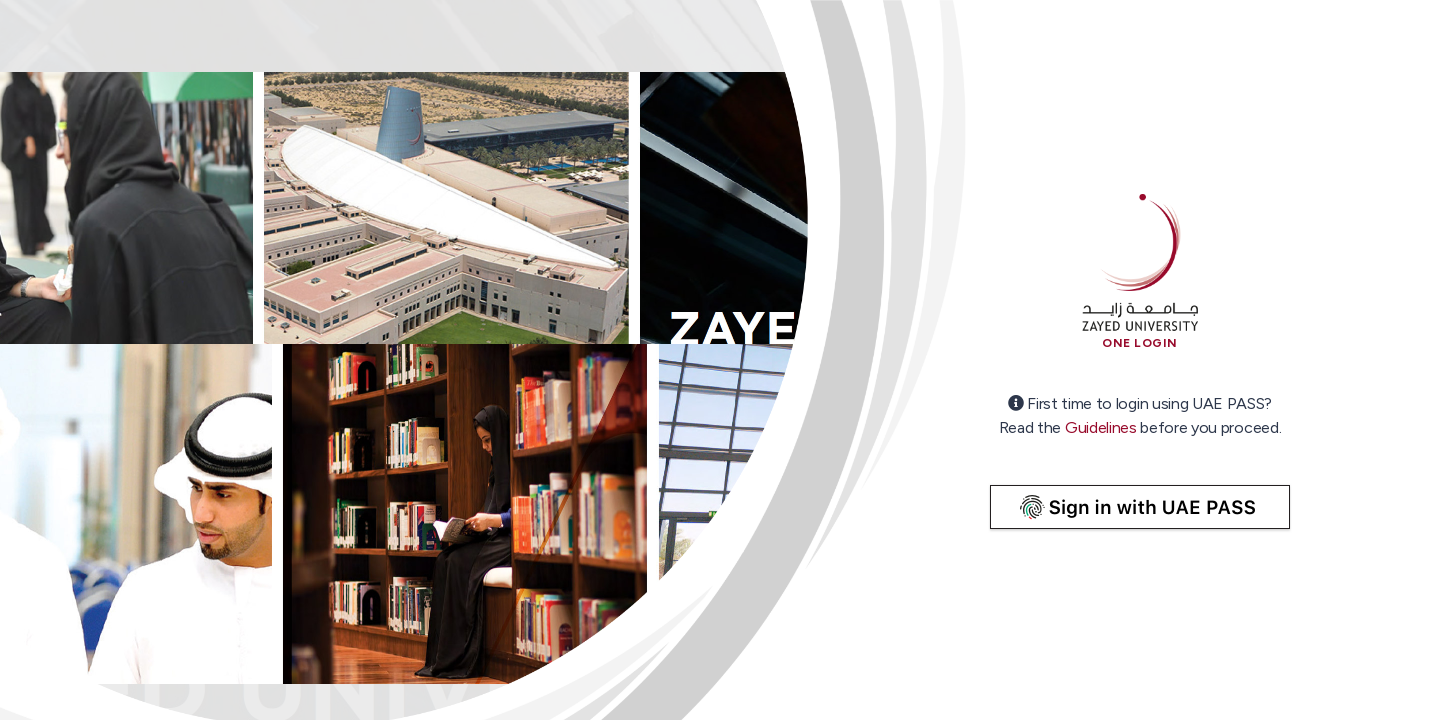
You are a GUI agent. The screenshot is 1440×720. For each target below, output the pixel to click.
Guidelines (1101, 427)
